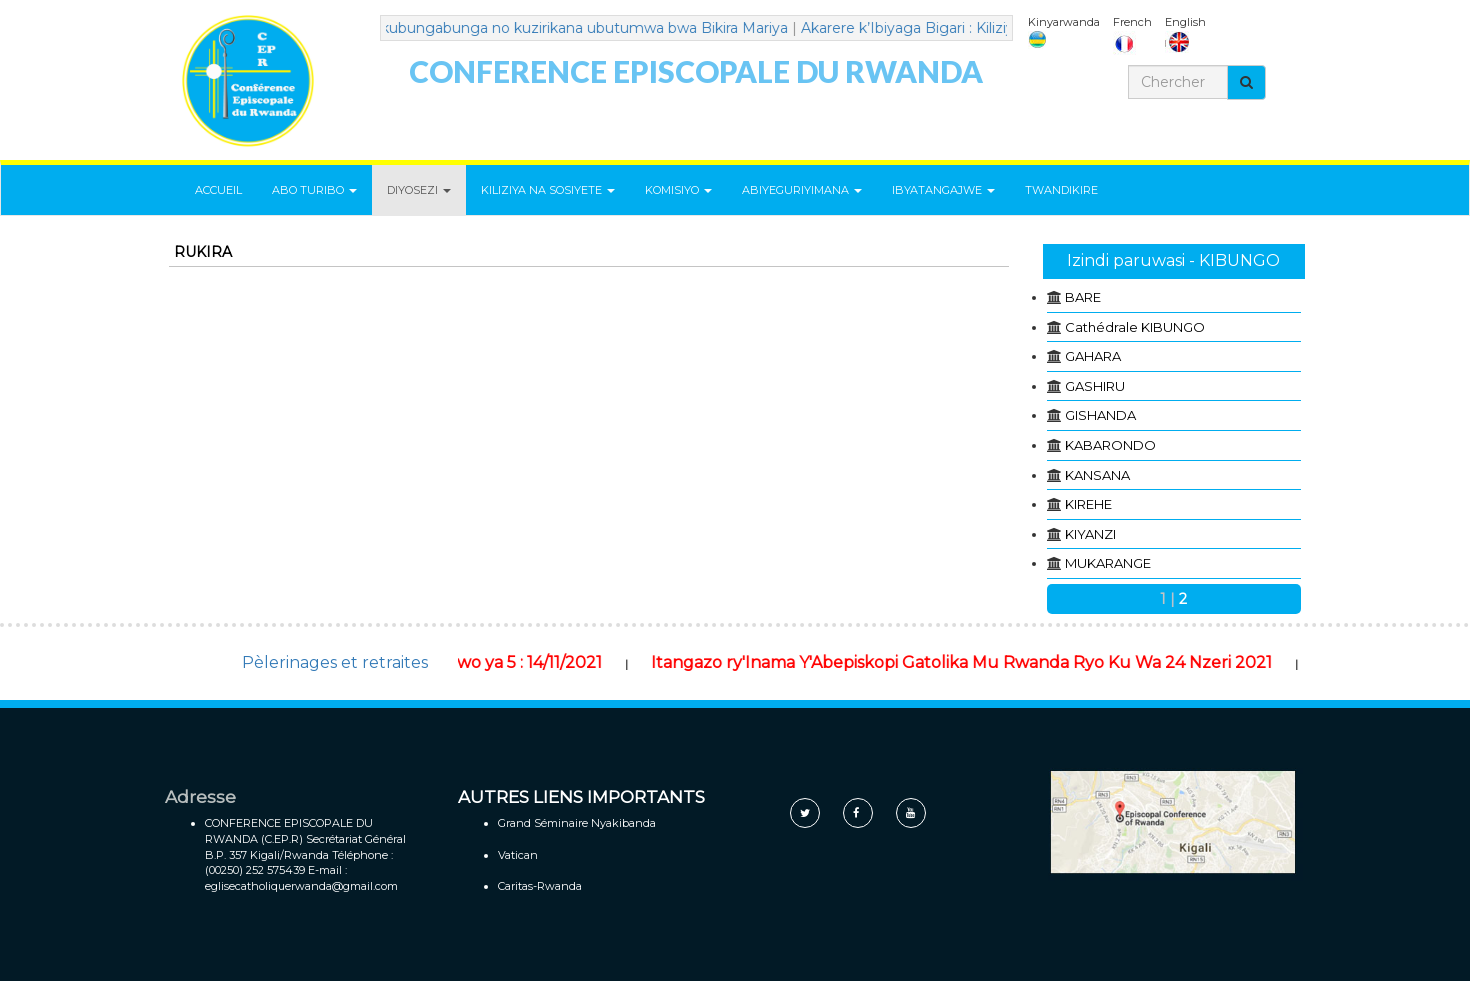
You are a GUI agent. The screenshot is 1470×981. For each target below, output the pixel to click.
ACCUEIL (218, 190)
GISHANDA (1100, 415)
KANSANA (1097, 475)
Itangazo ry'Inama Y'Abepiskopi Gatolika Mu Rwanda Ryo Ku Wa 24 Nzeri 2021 (983, 662)
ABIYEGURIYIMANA (802, 190)
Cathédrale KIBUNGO (1135, 327)
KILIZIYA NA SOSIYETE (548, 190)
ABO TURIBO (314, 190)
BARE (1083, 297)
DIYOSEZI (419, 190)
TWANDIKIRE (1061, 190)
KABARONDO (1110, 445)
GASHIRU (1095, 386)
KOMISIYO (678, 190)
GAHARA (1093, 356)
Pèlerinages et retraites (335, 662)
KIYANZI (1090, 534)
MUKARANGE (1108, 563)
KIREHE (1088, 504)
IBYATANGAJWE (943, 190)
